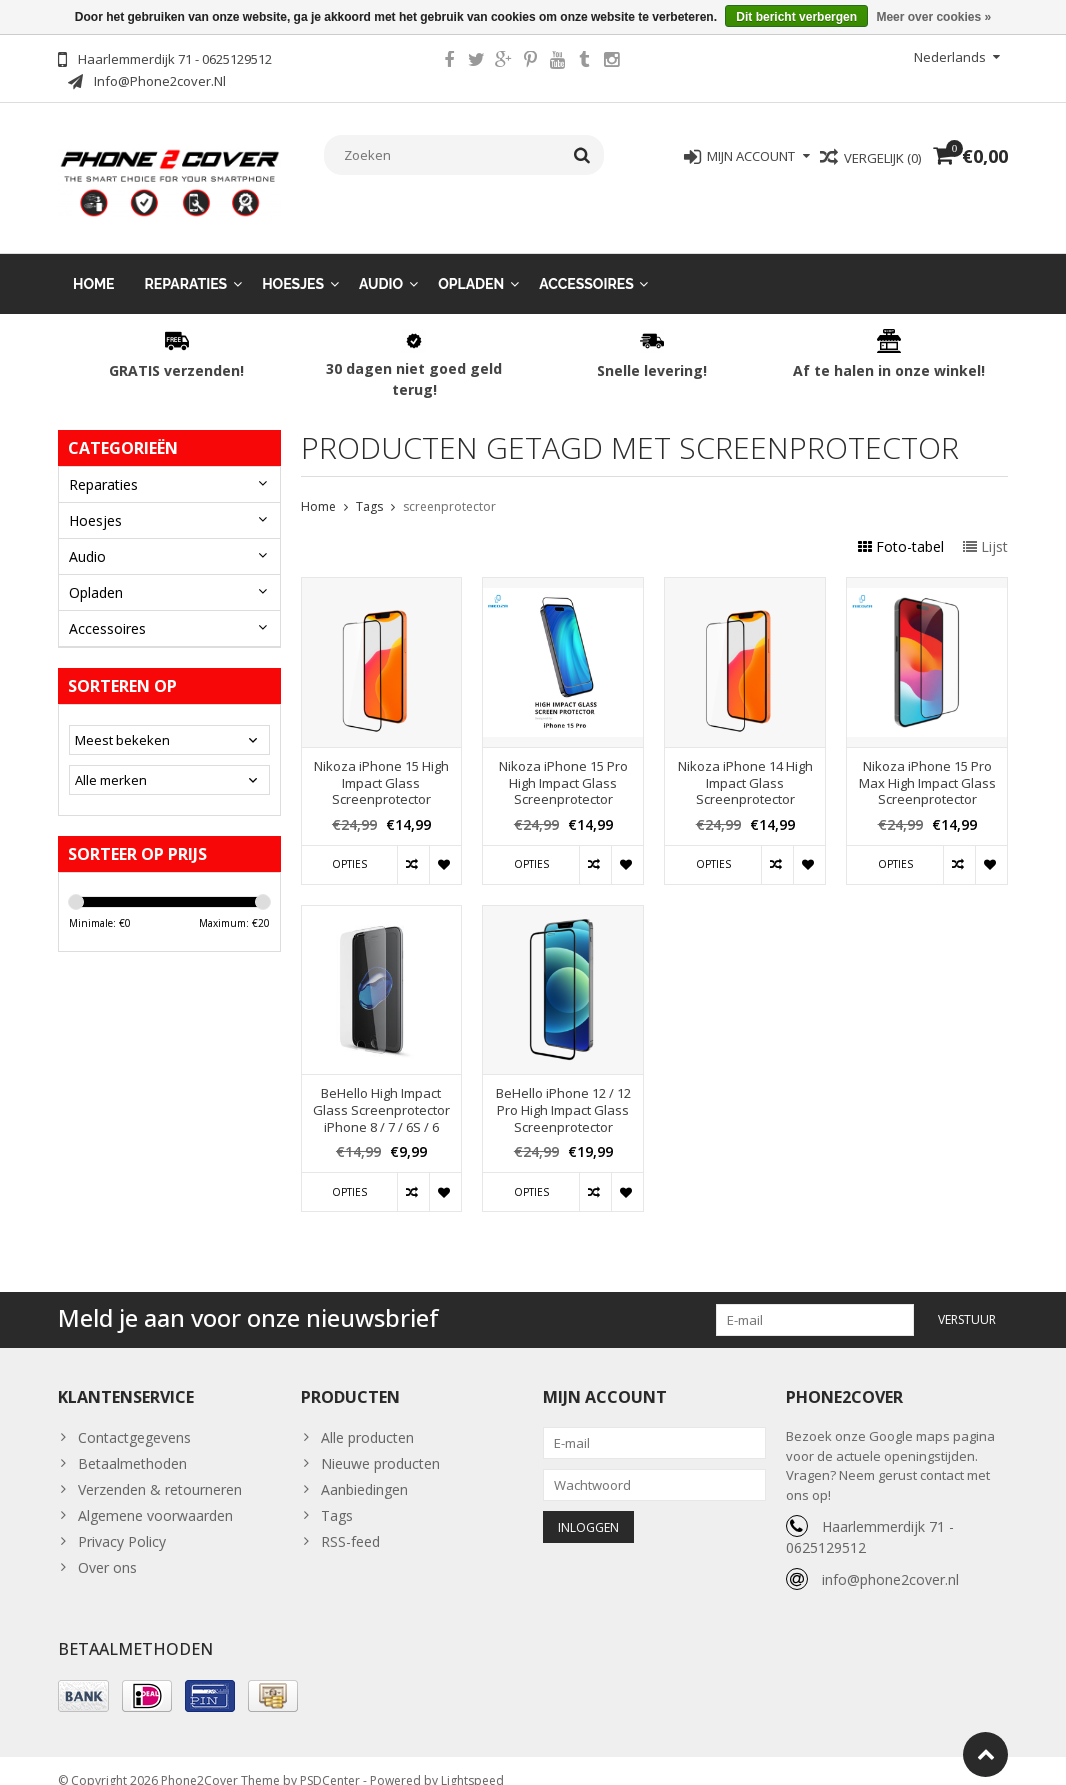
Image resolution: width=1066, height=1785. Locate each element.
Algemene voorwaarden (155, 1495)
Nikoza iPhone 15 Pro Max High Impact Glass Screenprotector (927, 763)
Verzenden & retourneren (160, 1469)
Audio (381, 264)
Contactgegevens (134, 1417)
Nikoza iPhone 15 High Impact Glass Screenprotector (381, 763)
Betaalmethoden (132, 1443)
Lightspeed (472, 1760)
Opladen (471, 264)
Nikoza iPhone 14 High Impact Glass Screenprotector (745, 763)
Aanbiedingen (364, 1469)
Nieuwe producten (380, 1443)
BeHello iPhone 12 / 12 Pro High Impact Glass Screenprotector (563, 1090)
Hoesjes (293, 264)
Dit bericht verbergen (796, 17)
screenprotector (449, 486)
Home (94, 264)
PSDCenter (330, 1760)
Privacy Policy (122, 1521)
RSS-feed (350, 1521)
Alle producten (367, 1417)
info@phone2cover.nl (890, 1559)
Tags (369, 486)
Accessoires (586, 264)
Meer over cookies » (933, 17)
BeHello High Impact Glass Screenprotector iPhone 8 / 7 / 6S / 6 (381, 1090)
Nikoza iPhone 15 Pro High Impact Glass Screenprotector (563, 763)
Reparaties (186, 264)
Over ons (107, 1547)
